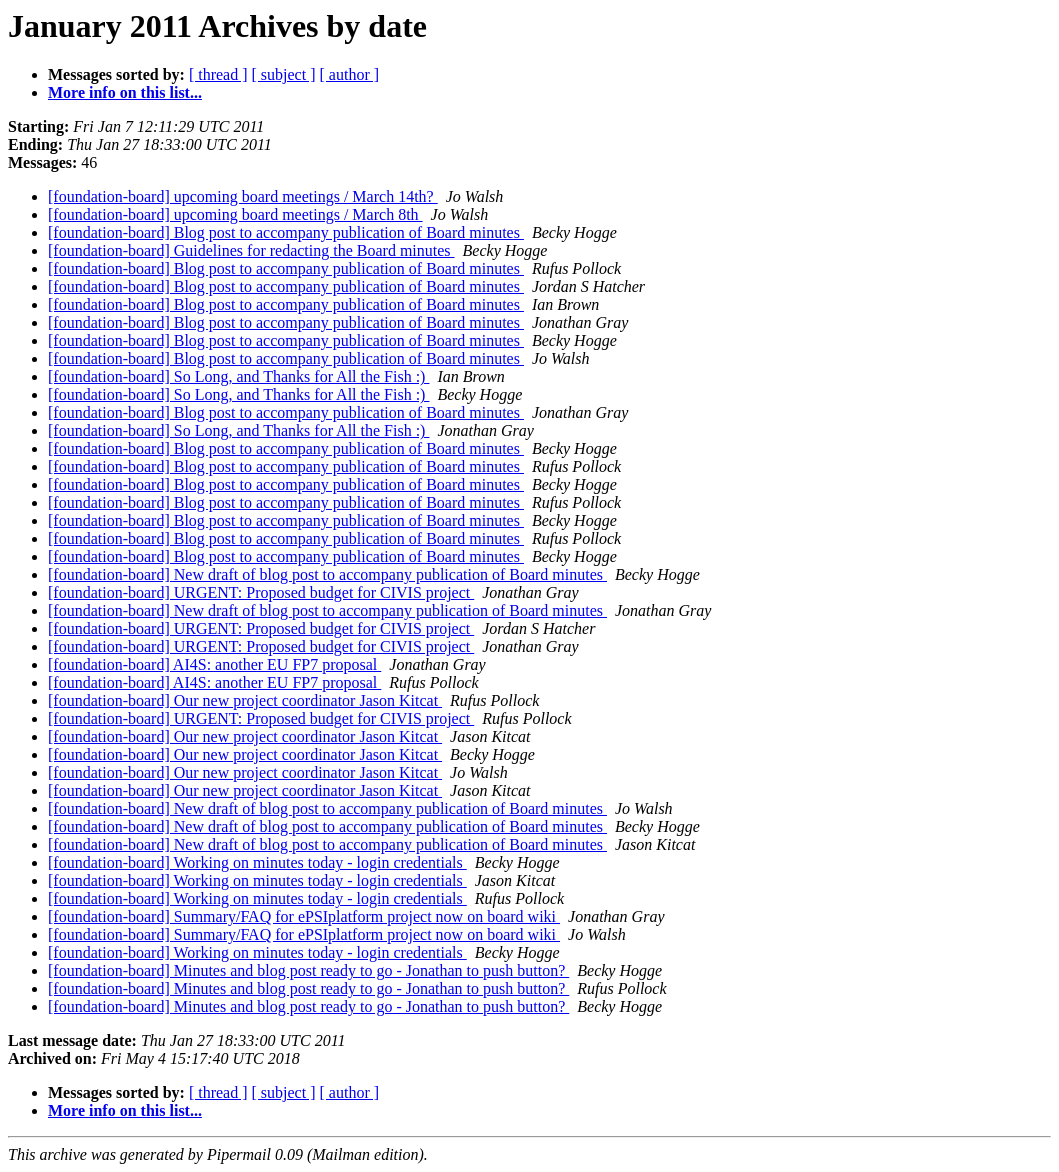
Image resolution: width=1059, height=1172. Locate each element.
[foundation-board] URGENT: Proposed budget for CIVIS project (261, 592)
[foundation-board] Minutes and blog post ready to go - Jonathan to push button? (308, 970)
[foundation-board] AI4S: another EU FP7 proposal (214, 664)
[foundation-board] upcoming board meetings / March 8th (235, 214)
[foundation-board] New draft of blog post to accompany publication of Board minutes (327, 574)
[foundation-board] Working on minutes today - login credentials (257, 862)
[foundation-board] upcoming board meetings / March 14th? (243, 196)
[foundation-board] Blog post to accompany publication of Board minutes (286, 232)
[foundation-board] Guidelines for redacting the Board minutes (251, 250)
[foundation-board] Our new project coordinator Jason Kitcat (245, 700)
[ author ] (350, 74)
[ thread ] (218, 74)
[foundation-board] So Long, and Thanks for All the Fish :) (238, 376)
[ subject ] (284, 74)
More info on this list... (125, 92)
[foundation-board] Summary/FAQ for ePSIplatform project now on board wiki (304, 916)
